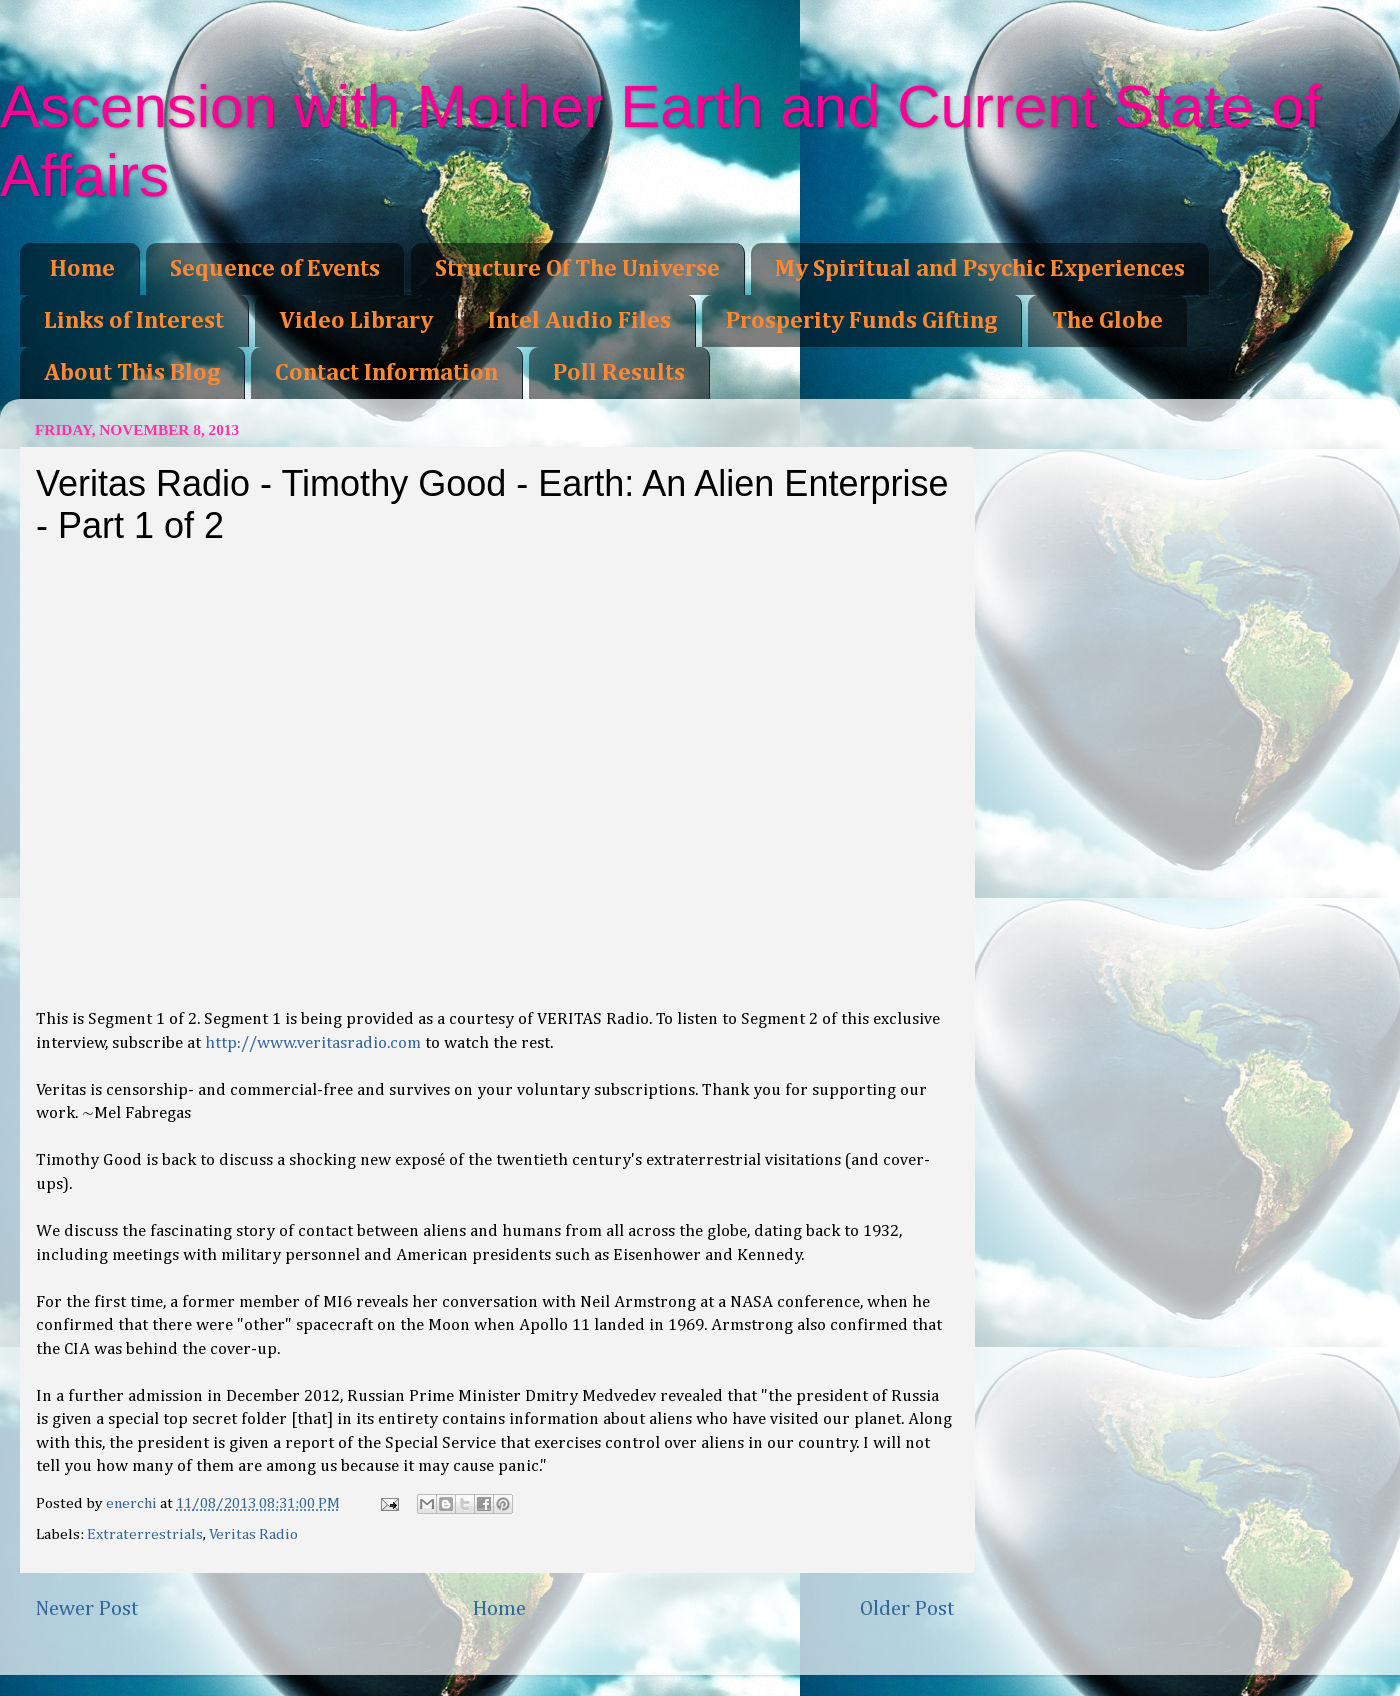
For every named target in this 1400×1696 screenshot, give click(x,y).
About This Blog (132, 373)
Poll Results (619, 373)
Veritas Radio (253, 1534)
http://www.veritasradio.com (313, 1043)
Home (82, 269)
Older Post (907, 1609)
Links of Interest (134, 321)
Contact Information (386, 373)
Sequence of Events (275, 269)
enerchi (133, 1503)
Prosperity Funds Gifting (861, 321)
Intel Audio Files (579, 321)
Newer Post (87, 1609)
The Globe (1107, 321)
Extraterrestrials (145, 1534)
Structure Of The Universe (577, 269)
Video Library (356, 321)
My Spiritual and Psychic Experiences (980, 269)
